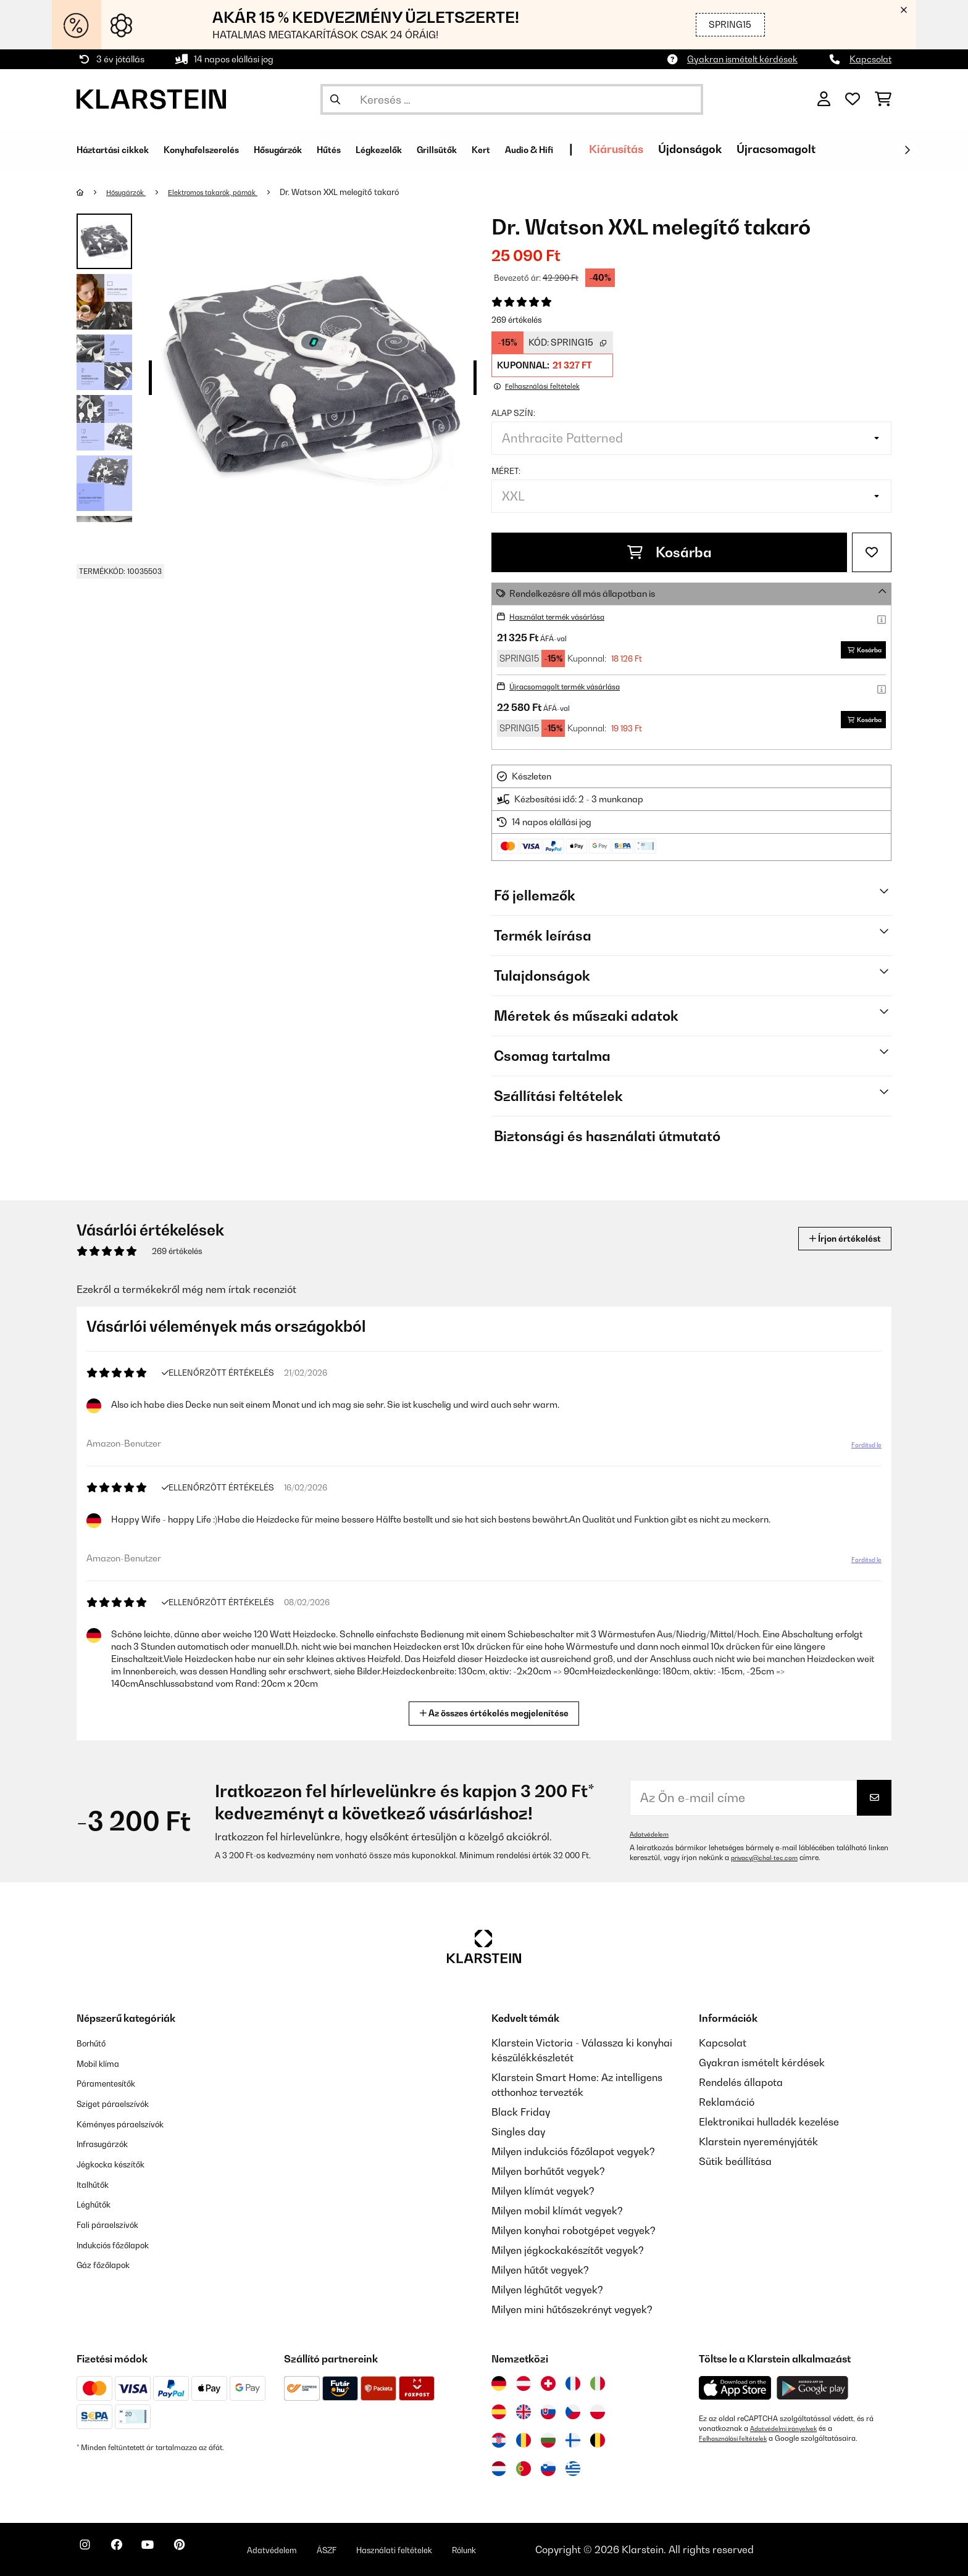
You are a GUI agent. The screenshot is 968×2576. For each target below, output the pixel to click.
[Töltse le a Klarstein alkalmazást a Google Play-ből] (813, 2388)
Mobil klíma (104, 2062)
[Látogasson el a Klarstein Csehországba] (572, 2411)
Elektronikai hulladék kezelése (769, 2122)
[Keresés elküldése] (335, 99)
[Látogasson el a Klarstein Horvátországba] (498, 2440)
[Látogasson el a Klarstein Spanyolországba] (498, 2411)
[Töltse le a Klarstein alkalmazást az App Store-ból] (735, 2388)
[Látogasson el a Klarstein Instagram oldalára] (89, 2551)
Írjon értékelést (834, 1238)
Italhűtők (97, 2181)
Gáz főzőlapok (110, 2260)
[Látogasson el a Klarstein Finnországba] (572, 2440)
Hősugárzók (132, 192)
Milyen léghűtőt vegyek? (547, 2289)
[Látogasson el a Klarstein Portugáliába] (523, 2468)
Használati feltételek (455, 2549)
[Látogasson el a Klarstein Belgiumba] (597, 2440)
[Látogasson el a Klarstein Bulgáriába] (548, 2440)
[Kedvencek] (852, 99)
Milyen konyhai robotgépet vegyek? (573, 2230)
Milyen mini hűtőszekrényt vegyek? (572, 2309)
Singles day (518, 2131)
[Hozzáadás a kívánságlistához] (871, 552)
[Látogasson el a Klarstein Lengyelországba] (597, 2411)
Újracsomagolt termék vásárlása (577, 686)
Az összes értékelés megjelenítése (499, 1712)
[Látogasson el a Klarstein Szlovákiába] (548, 2411)
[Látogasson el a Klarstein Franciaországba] (572, 2383)
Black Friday (520, 2112)
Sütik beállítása (735, 2161)
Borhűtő (95, 2043)
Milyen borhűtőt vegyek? (548, 2171)
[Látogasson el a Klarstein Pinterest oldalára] (207, 2551)
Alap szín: (513, 413)
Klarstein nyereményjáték (758, 2141)
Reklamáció (726, 2102)
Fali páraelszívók (116, 2220)
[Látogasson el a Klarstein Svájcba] (548, 2383)
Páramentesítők (114, 2082)
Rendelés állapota (741, 2082)
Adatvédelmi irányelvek (789, 2428)
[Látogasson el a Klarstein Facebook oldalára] (128, 2551)
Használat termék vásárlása (567, 616)
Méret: (505, 471)
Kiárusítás (726, 149)
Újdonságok (800, 149)
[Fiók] (823, 99)
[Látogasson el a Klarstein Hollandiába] (498, 2468)
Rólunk (538, 2549)
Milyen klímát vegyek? (543, 2191)
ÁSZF (374, 2549)
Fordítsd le (859, 1449)
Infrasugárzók (109, 2141)
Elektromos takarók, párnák (232, 192)
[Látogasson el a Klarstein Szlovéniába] (548, 2468)
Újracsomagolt (886, 149)
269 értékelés (516, 320)
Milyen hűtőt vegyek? (540, 2270)
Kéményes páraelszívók (131, 2122)
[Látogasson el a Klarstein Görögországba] (572, 2469)
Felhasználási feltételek (738, 2438)
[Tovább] (907, 150)
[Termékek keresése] (511, 99)
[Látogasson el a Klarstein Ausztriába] (523, 2383)
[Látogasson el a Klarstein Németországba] (498, 2383)
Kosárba (669, 552)
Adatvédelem (652, 1834)
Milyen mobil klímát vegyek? (557, 2210)
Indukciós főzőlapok (123, 2240)
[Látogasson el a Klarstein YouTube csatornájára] (168, 2551)
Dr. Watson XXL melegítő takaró (368, 192)
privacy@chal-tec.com (769, 1857)
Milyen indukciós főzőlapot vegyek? (573, 2151)
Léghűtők (98, 2201)
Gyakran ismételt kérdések (742, 59)
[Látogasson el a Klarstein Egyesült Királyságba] (523, 2411)
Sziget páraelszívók (122, 2102)
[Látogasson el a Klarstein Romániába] (523, 2440)
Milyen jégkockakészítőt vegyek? (567, 2250)
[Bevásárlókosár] (883, 99)
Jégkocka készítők (120, 2161)
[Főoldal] (92, 192)
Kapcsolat (870, 59)
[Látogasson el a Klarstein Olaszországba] (597, 2383)
